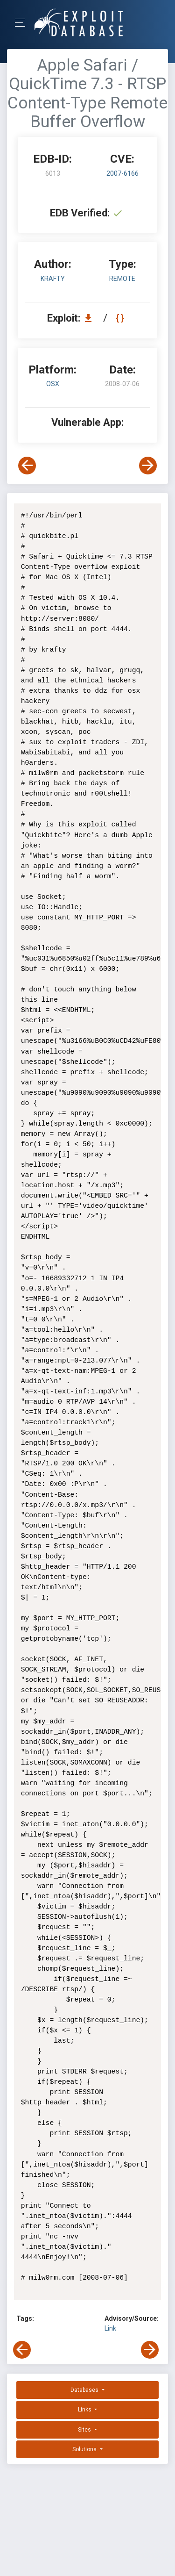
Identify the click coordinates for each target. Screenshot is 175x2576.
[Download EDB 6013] (90, 318)
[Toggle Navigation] (23, 22)
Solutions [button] (85, 2449)
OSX (52, 383)
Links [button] (85, 2409)
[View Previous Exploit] (27, 465)
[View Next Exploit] (148, 465)
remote (122, 278)
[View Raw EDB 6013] (121, 318)
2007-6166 (122, 173)
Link (110, 2328)
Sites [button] (85, 2429)
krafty (53, 278)
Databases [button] (85, 2390)
